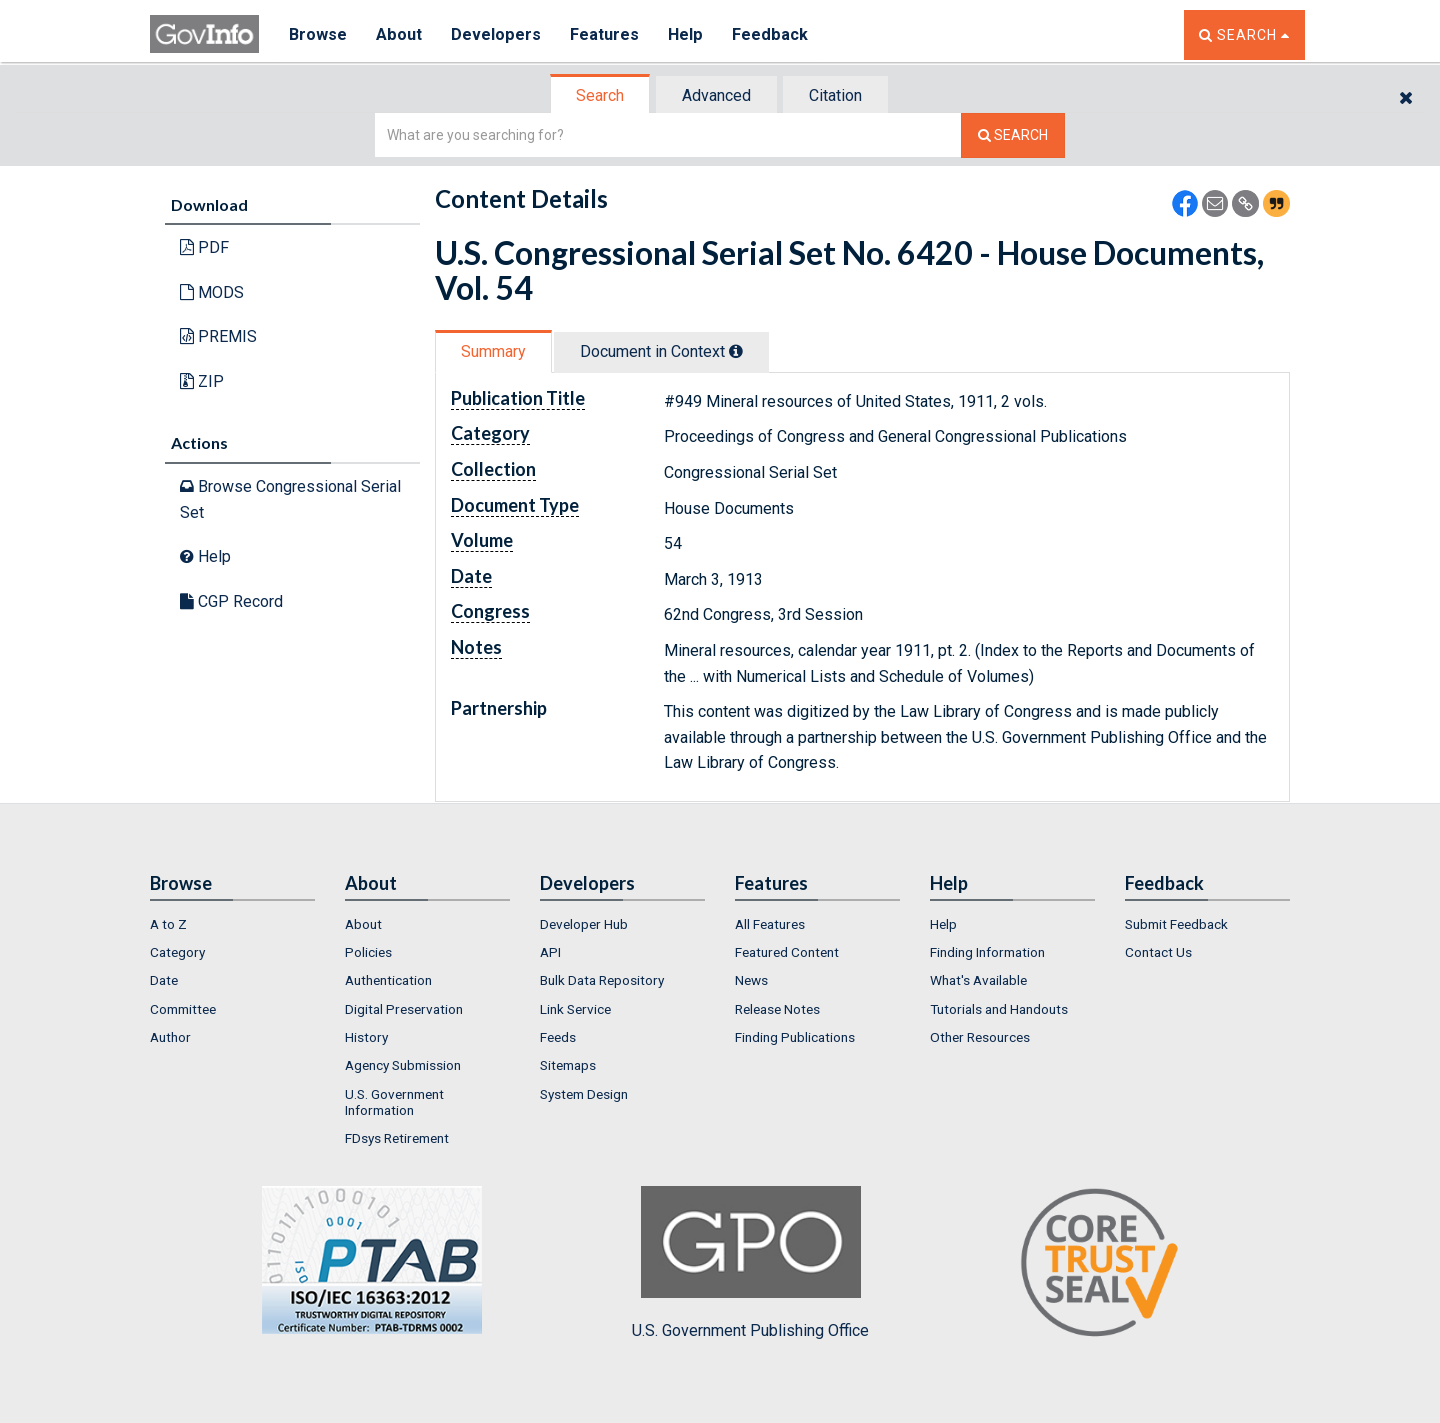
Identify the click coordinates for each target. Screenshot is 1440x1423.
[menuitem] (232, 924)
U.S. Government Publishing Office (750, 1263)
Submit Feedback (1176, 924)
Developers (496, 34)
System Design (584, 1094)
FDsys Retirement (397, 1138)
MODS (212, 292)
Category (177, 952)
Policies (368, 952)
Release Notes (777, 1009)
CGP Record (231, 601)
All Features (770, 924)
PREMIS (218, 336)
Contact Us (1158, 952)
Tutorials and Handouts (999, 1009)
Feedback (771, 34)
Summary (493, 351)
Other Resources (980, 1037)
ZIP (202, 381)
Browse (318, 34)
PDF (204, 247)
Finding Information (987, 952)
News (751, 980)
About (399, 34)
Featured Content (787, 952)
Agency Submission (403, 1065)
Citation (835, 95)
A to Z (168, 924)
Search (600, 95)
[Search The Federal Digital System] (1013, 135)
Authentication (388, 980)
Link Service (575, 1009)
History (366, 1037)
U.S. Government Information (394, 1102)
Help (687, 34)
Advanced (716, 95)
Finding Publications (795, 1037)
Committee (183, 1009)
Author (170, 1037)
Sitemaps (568, 1065)
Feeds (558, 1037)
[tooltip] (736, 351)
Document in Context (661, 351)
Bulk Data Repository (602, 980)
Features (605, 34)
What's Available (978, 980)
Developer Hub (584, 924)
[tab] (601, 95)
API (550, 952)
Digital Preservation (404, 1009)
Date (164, 980)
